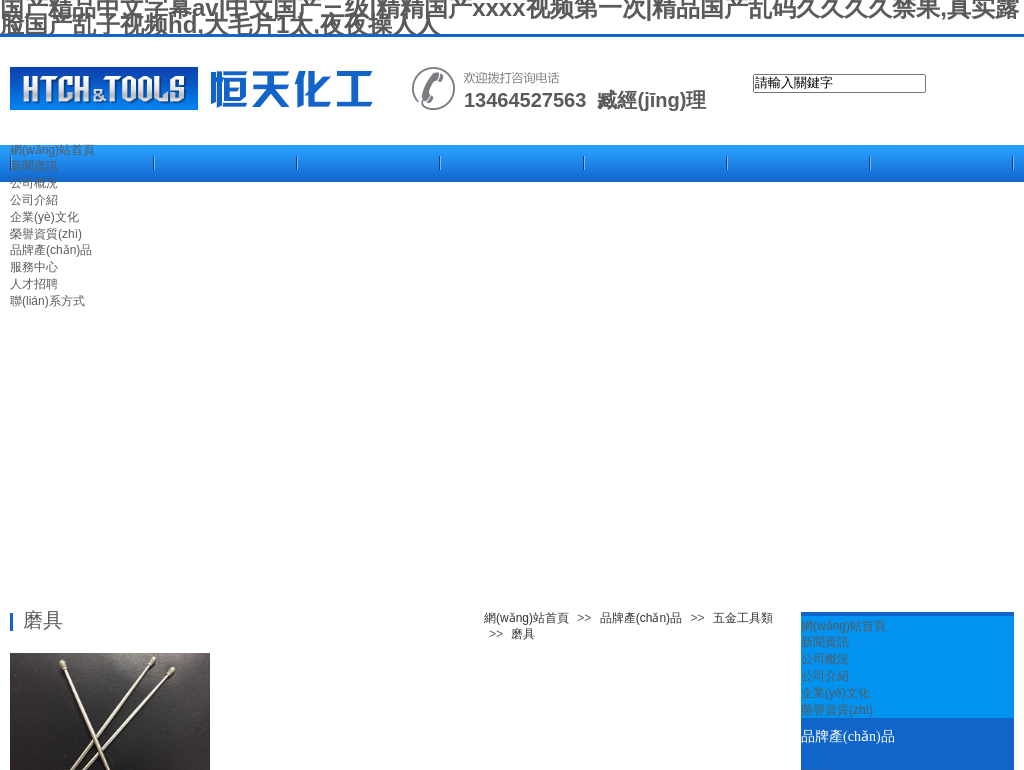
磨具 (523, 634)
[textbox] (839, 83)
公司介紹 (825, 676)
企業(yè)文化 (835, 693)
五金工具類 (743, 618)
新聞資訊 (34, 166)
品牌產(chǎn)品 (641, 618)
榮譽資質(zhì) (837, 710)
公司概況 (825, 659)
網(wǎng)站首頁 (52, 150)
